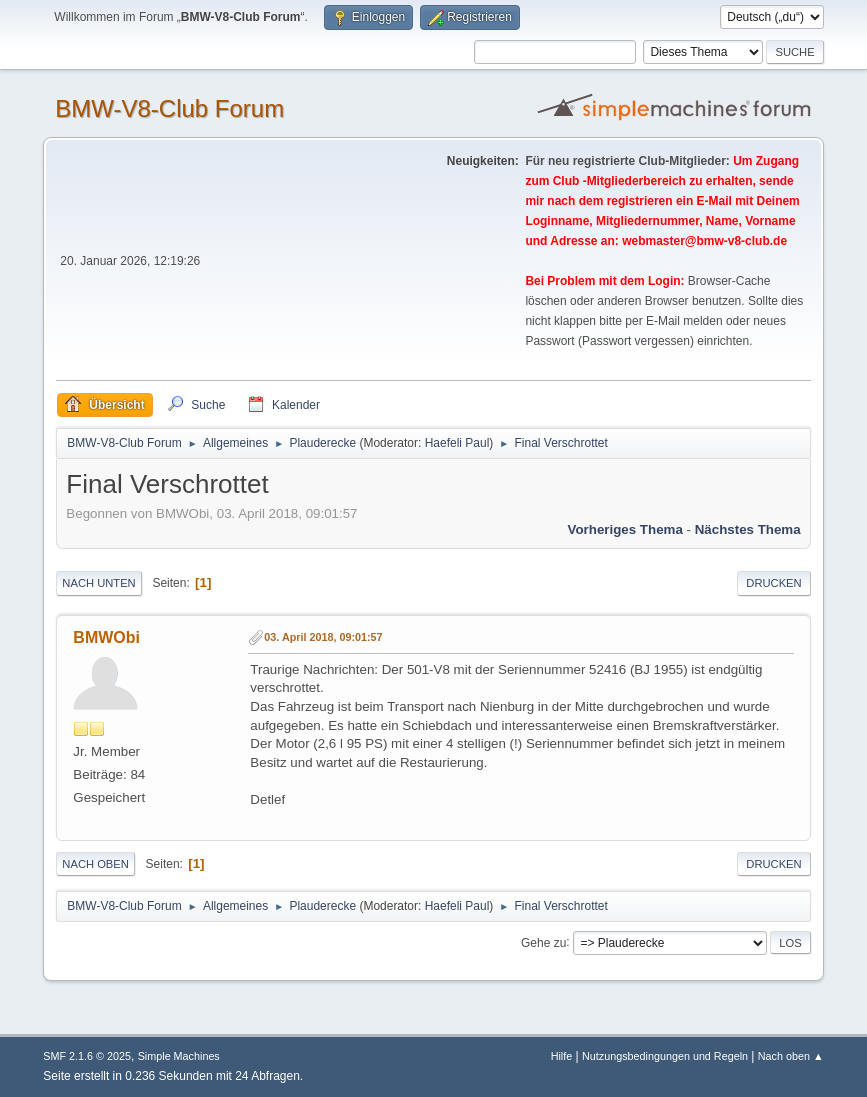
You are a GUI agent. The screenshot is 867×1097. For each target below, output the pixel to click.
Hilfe (562, 1056)
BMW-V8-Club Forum (169, 108)
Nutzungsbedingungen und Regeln (665, 1056)
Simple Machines (179, 1056)
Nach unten (98, 583)
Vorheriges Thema (625, 529)
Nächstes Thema (748, 529)
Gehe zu (543, 942)
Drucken (773, 583)
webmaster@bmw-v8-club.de (704, 241)
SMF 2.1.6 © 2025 (87, 1056)
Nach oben (95, 864)
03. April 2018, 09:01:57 (323, 637)
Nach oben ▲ (791, 1056)
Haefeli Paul (457, 443)
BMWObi (106, 637)
